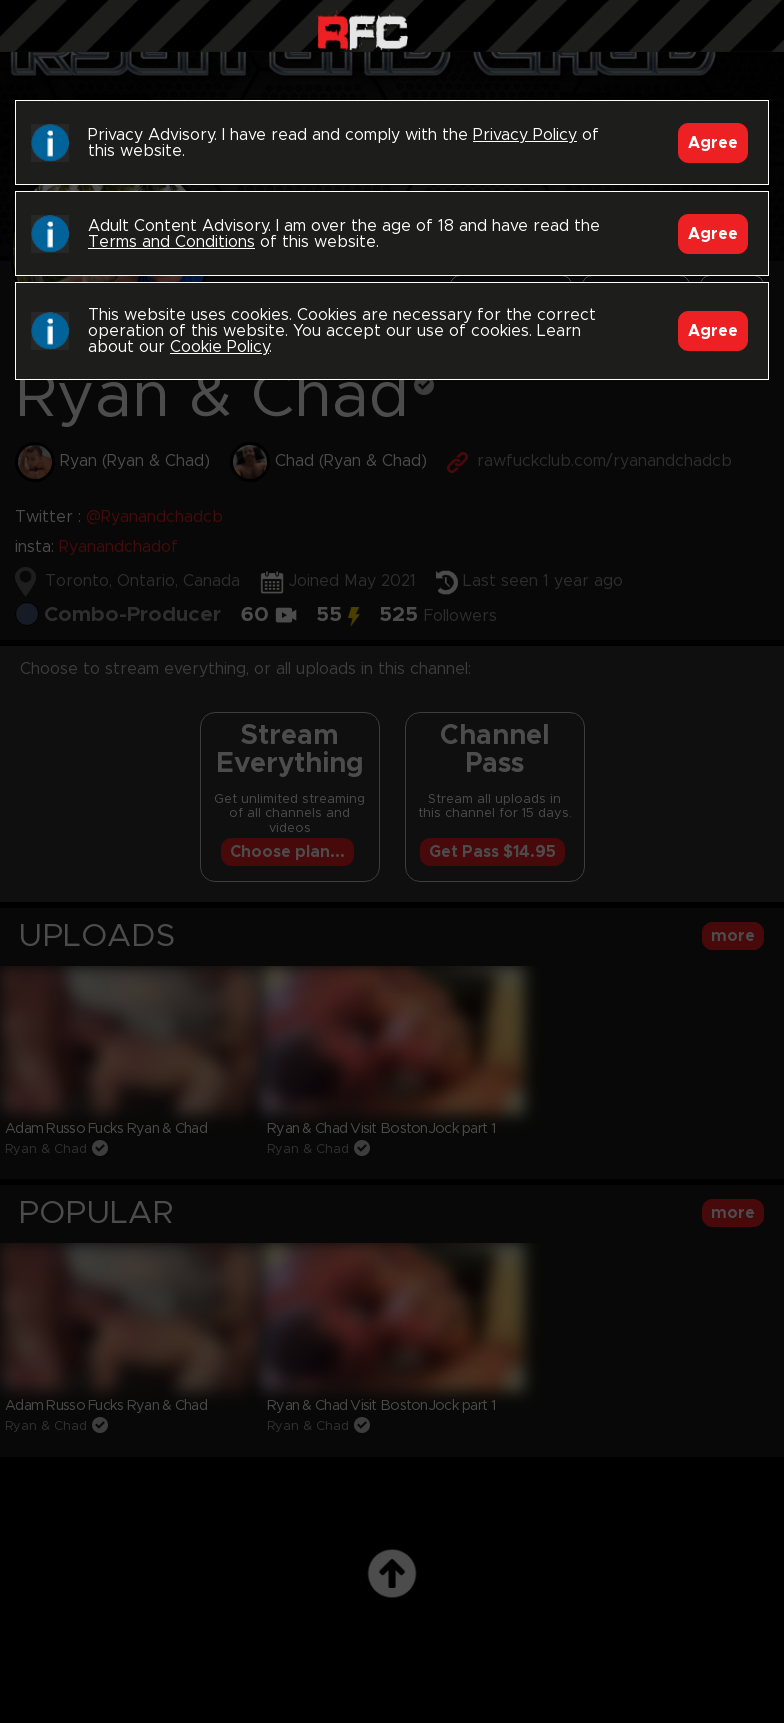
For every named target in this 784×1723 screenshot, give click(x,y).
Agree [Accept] (713, 143)
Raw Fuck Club (362, 30)
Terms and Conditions (171, 242)
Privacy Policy (525, 135)
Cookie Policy (219, 347)
